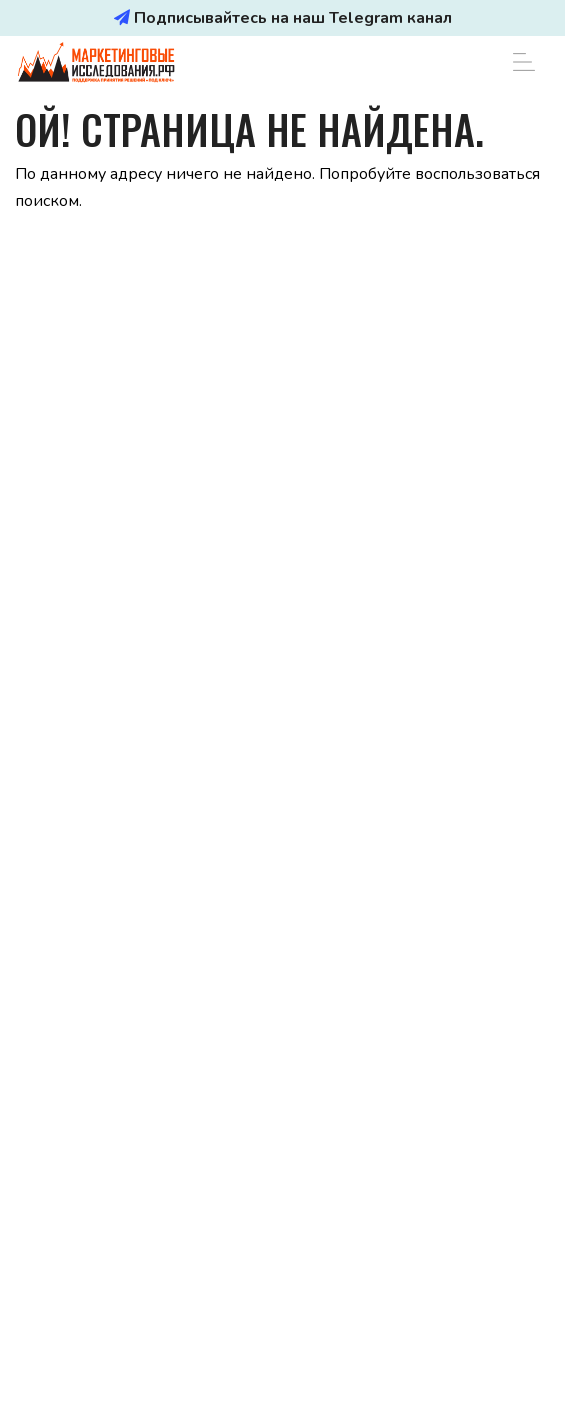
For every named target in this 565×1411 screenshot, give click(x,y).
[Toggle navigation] (524, 62)
